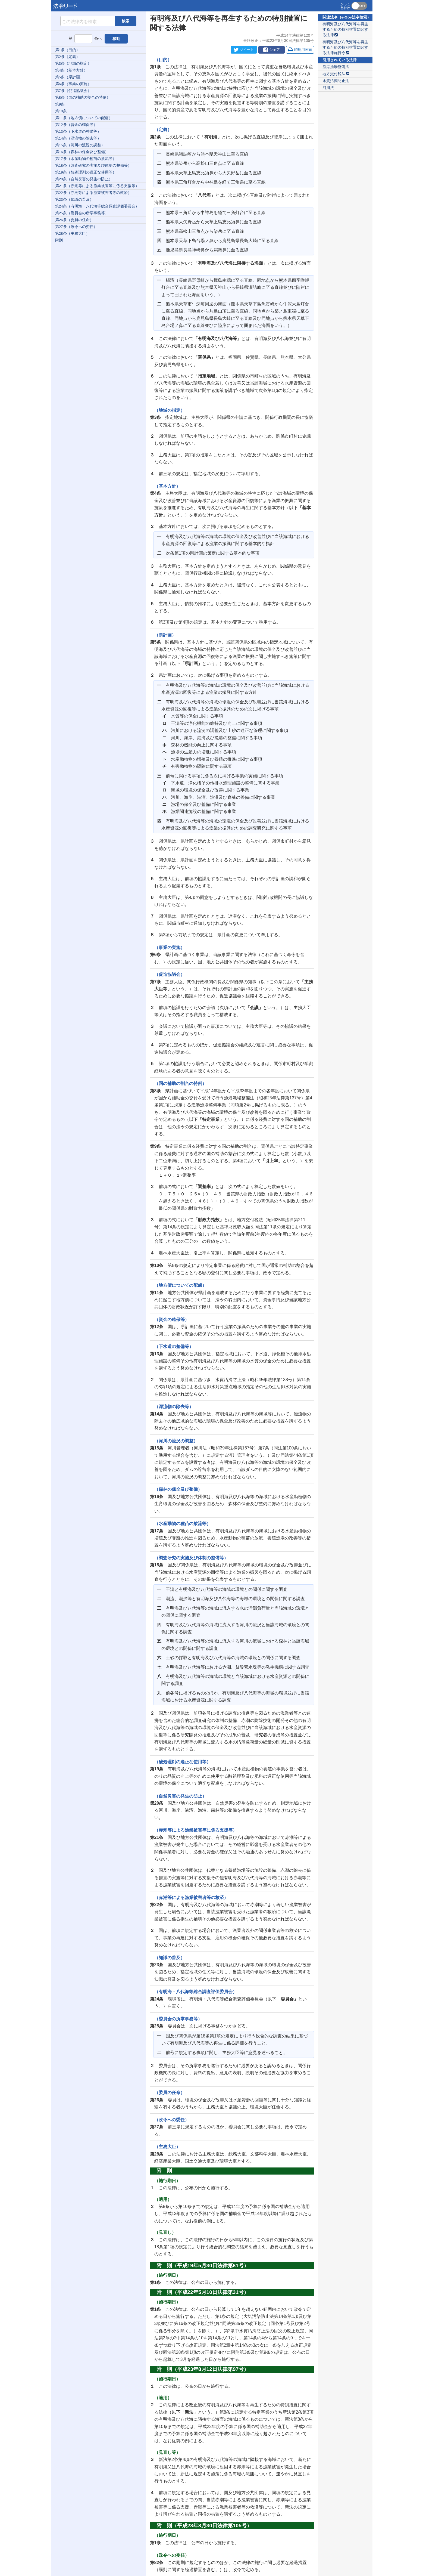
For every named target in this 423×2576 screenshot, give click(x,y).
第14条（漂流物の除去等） (78, 138)
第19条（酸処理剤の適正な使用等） (85, 172)
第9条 (60, 104)
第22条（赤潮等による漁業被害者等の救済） (93, 193)
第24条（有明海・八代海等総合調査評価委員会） (97, 206)
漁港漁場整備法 (335, 67)
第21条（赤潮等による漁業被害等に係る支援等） (97, 186)
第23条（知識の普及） (74, 199)
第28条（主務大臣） (72, 233)
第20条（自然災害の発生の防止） (83, 179)
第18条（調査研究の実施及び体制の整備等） (93, 165)
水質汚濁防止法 (335, 81)
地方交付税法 (336, 74)
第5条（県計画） (69, 77)
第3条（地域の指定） (73, 63)
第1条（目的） (67, 50)
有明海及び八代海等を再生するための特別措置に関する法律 (345, 29)
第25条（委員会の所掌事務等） (82, 213)
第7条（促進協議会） (73, 91)
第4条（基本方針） (71, 70)
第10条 (61, 111)
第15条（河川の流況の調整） (80, 145)
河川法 (328, 88)
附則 (59, 240)
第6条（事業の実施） (73, 84)
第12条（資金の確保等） (76, 125)
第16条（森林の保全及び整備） (82, 152)
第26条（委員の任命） (74, 220)
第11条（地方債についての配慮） (83, 118)
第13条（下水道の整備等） (78, 131)
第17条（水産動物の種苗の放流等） (85, 159)
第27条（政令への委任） (76, 227)
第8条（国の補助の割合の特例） (83, 97)
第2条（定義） (67, 57)
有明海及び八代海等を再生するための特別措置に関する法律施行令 (345, 47)
